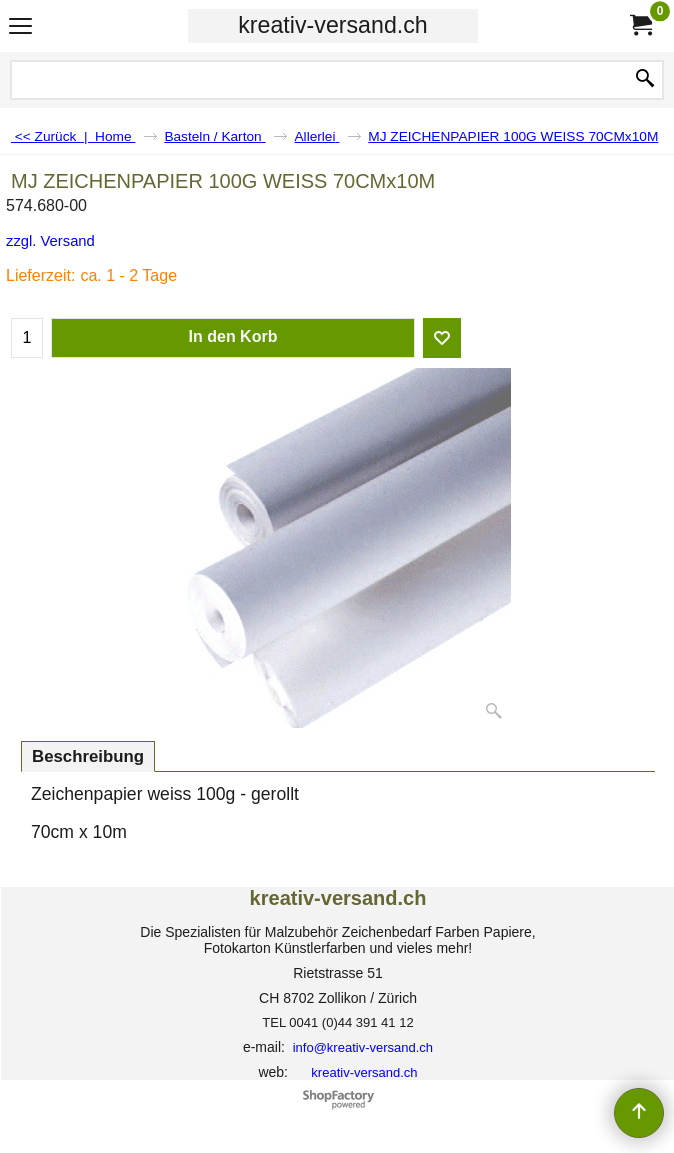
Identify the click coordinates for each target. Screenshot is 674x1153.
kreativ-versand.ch (332, 25)
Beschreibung (88, 756)
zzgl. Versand (50, 241)
